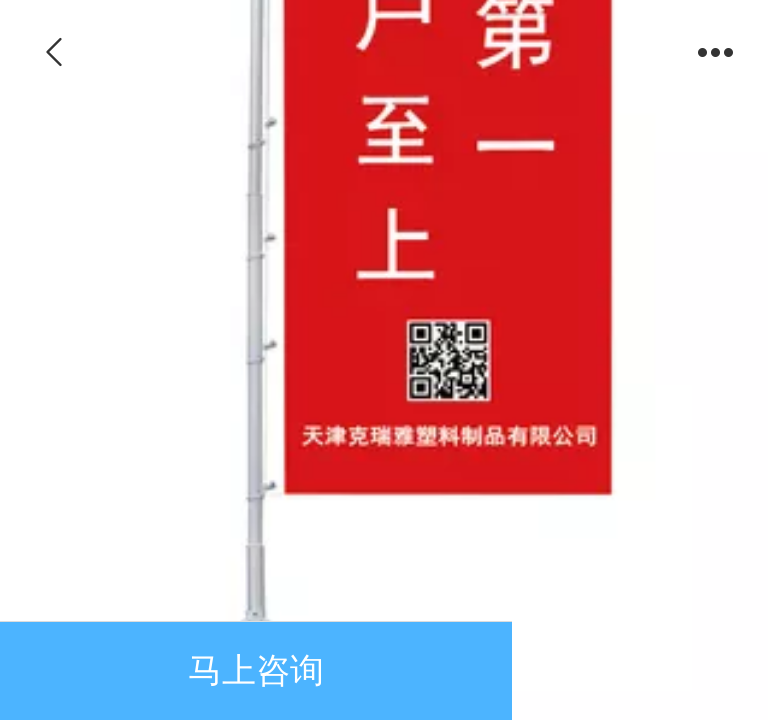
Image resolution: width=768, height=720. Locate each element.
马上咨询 (256, 670)
